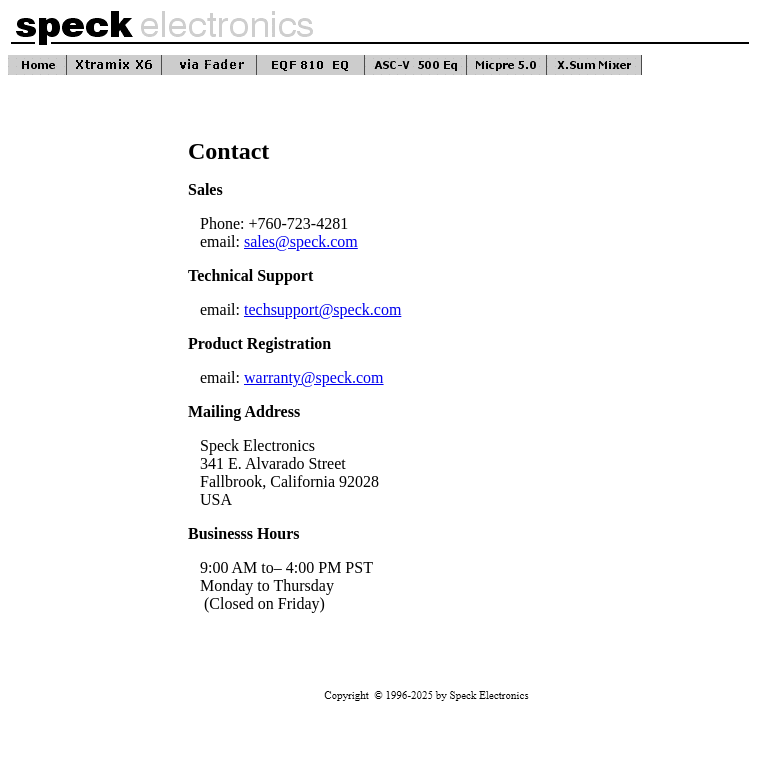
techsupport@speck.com (322, 309)
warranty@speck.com (314, 377)
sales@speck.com (301, 241)
